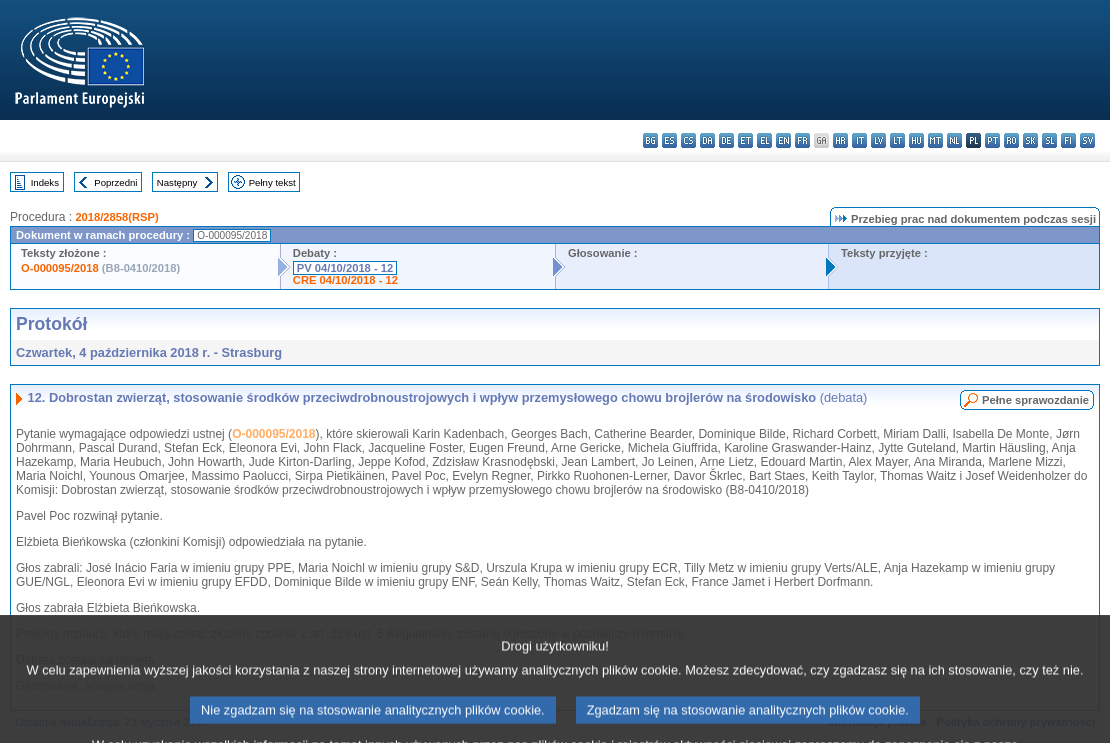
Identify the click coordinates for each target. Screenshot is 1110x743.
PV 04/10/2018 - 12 (345, 268)
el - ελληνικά (764, 140)
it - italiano (859, 140)
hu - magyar (916, 140)
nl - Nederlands (954, 140)
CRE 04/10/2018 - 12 (345, 280)
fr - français (802, 140)
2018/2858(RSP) (116, 217)
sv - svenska (1087, 140)
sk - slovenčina (1030, 140)
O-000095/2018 (60, 268)
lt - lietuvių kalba (897, 140)
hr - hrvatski (840, 140)
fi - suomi (1068, 140)
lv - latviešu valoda (878, 140)
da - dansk (707, 140)
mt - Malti (935, 140)
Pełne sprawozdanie (1035, 400)
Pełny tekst (272, 182)
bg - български (650, 140)
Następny (177, 182)
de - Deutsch (726, 140)
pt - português (992, 140)
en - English (783, 140)
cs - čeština (688, 140)
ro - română (1011, 140)
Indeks (45, 182)
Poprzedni (115, 182)
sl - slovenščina (1049, 140)
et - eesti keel (745, 140)
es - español (669, 140)
